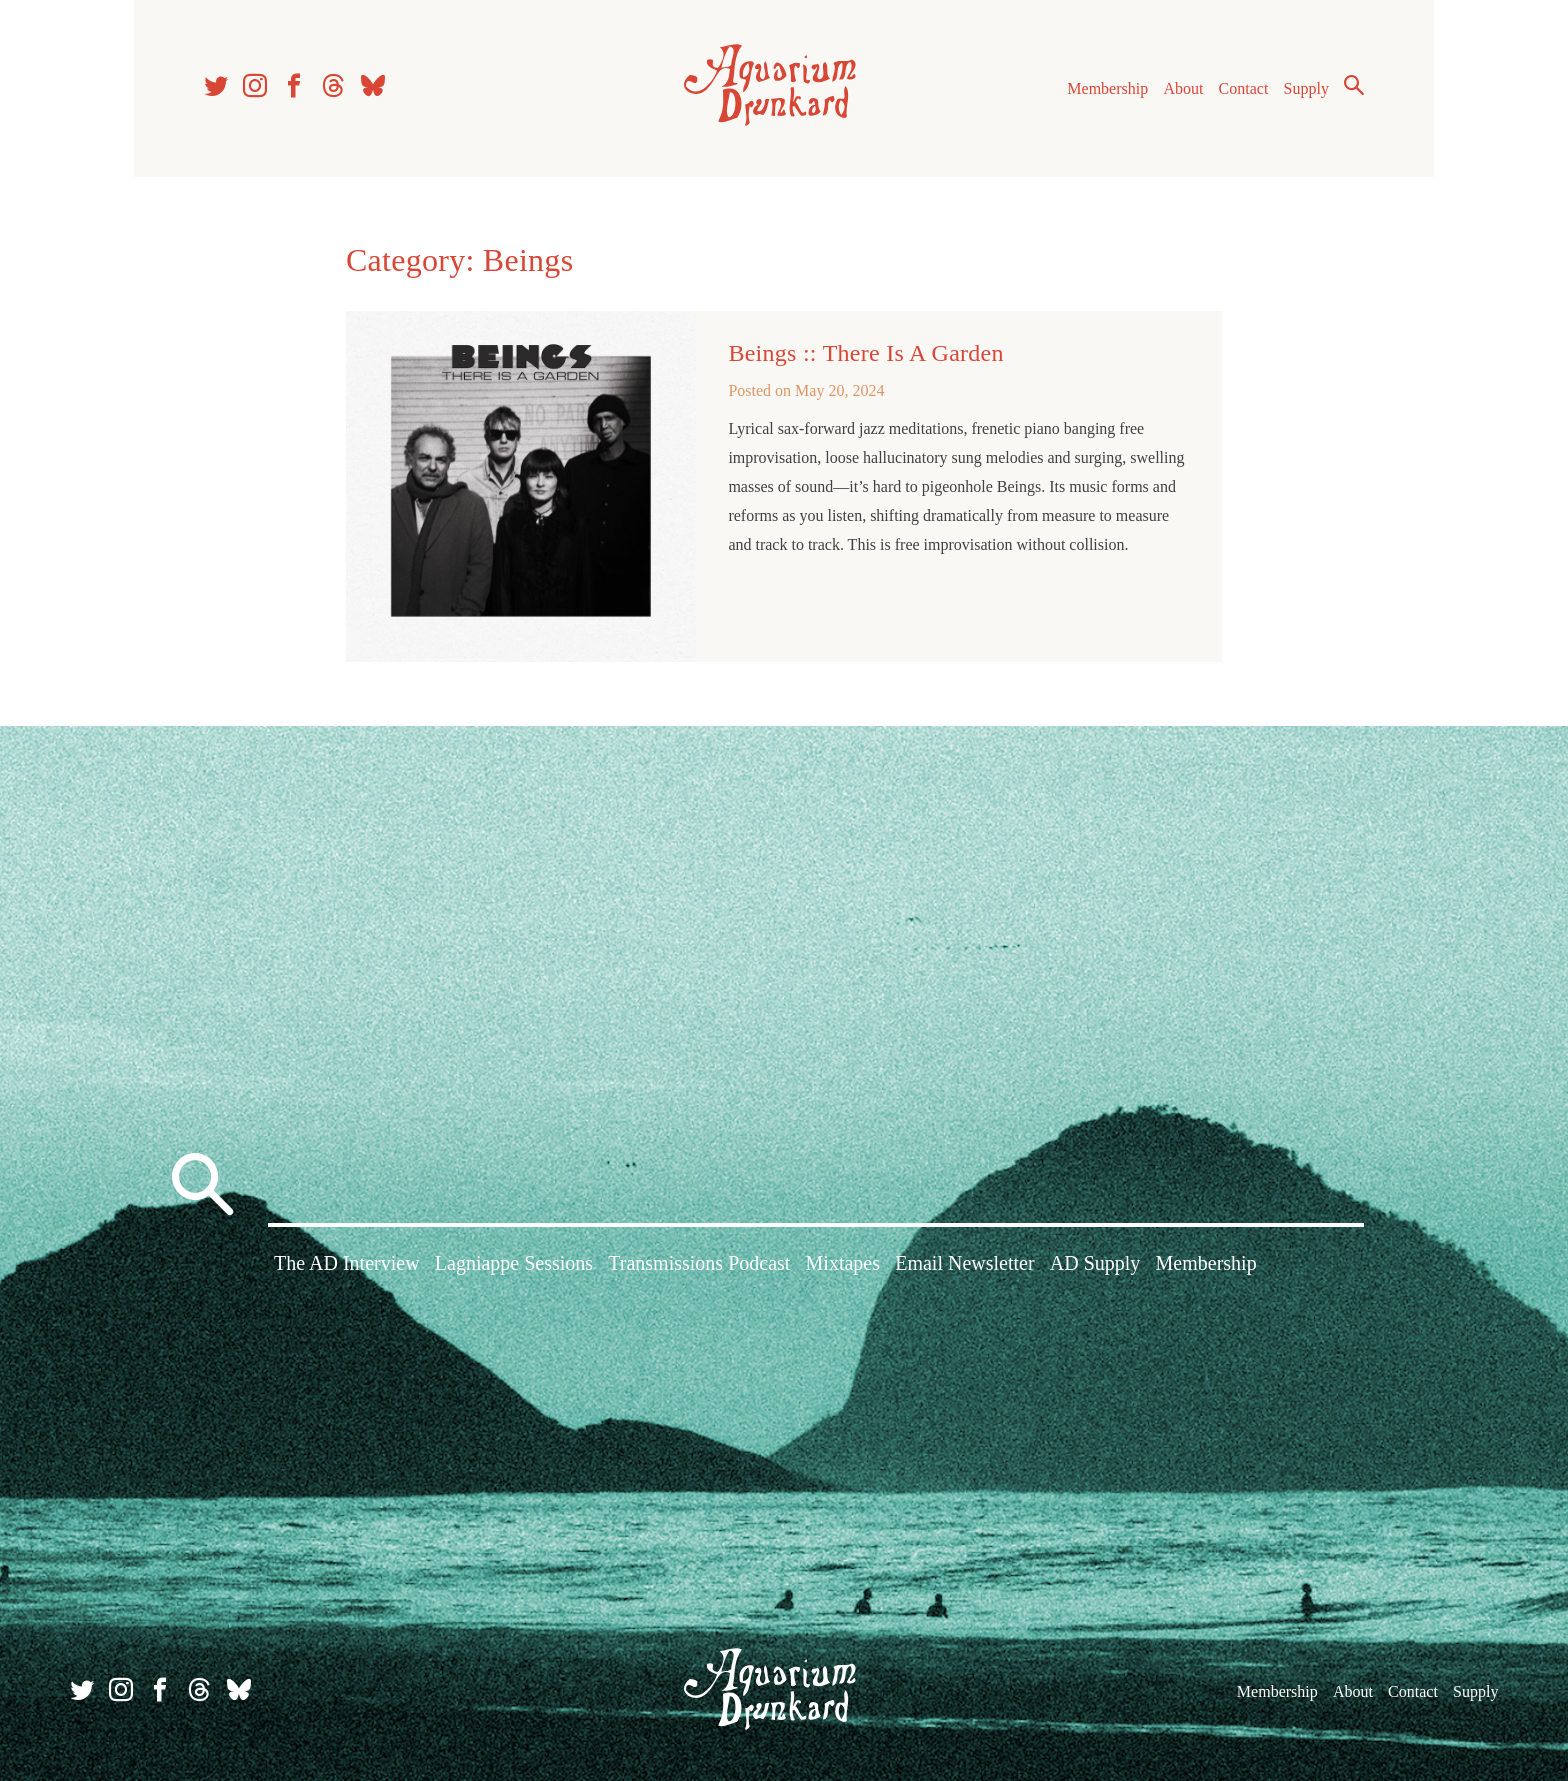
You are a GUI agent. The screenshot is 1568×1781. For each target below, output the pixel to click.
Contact (1244, 88)
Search (1354, 85)
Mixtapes (843, 1263)
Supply (1306, 88)
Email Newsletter (964, 1263)
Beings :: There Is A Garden (865, 353)
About (1183, 88)
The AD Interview (347, 1263)
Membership (1107, 88)
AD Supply (1095, 1263)
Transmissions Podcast (699, 1263)
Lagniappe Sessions (514, 1263)
